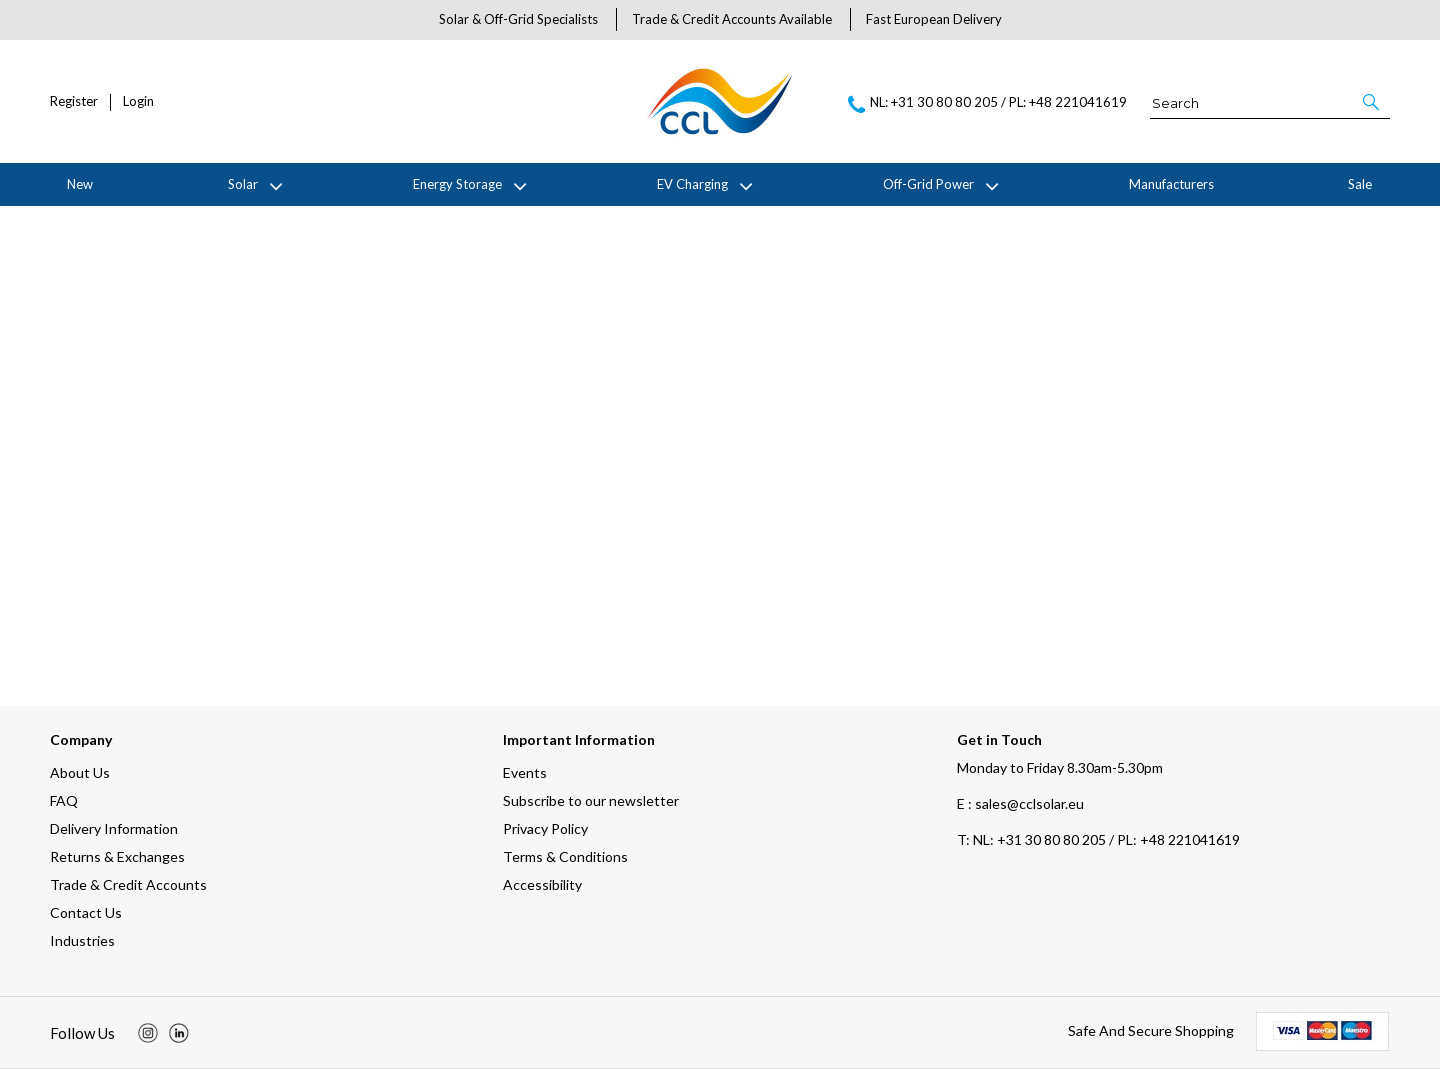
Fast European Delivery (934, 19)
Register (74, 101)
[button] (1372, 102)
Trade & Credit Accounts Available (732, 19)
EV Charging (692, 184)
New (80, 184)
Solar (243, 184)
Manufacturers (1171, 184)
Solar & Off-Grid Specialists (518, 19)
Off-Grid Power (928, 184)
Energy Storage (457, 184)
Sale (1360, 184)
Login (138, 101)
